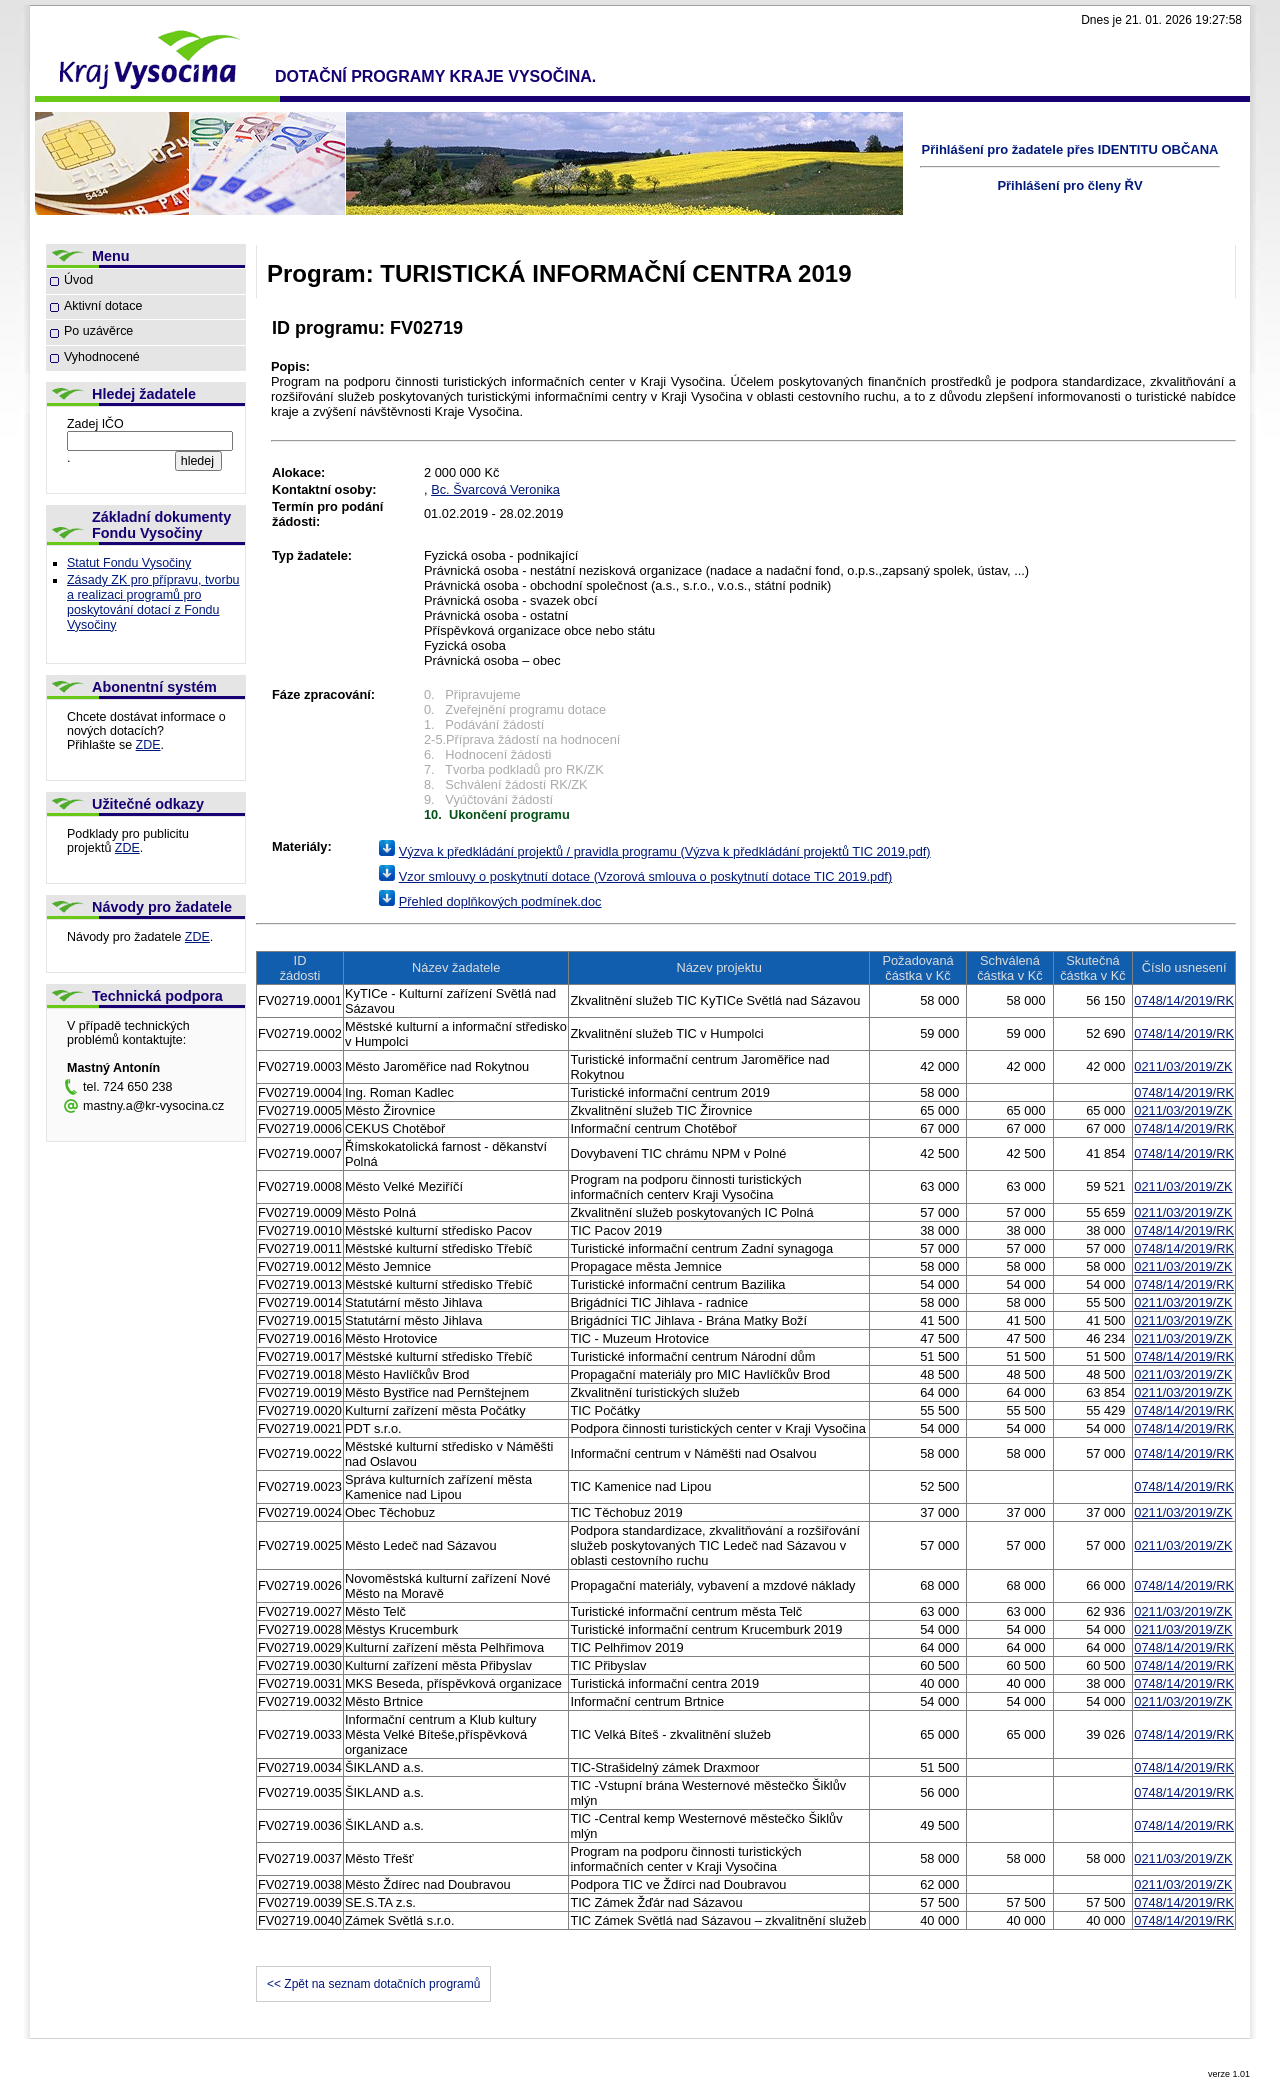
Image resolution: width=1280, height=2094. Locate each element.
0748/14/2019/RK (1184, 1000)
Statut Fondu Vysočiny (129, 563)
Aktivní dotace (103, 306)
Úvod (78, 280)
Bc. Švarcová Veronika (495, 489)
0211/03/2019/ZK (1183, 1066)
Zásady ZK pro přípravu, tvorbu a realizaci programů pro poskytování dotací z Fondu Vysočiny (153, 602)
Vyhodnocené (102, 357)
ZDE (148, 745)
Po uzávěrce (98, 331)
